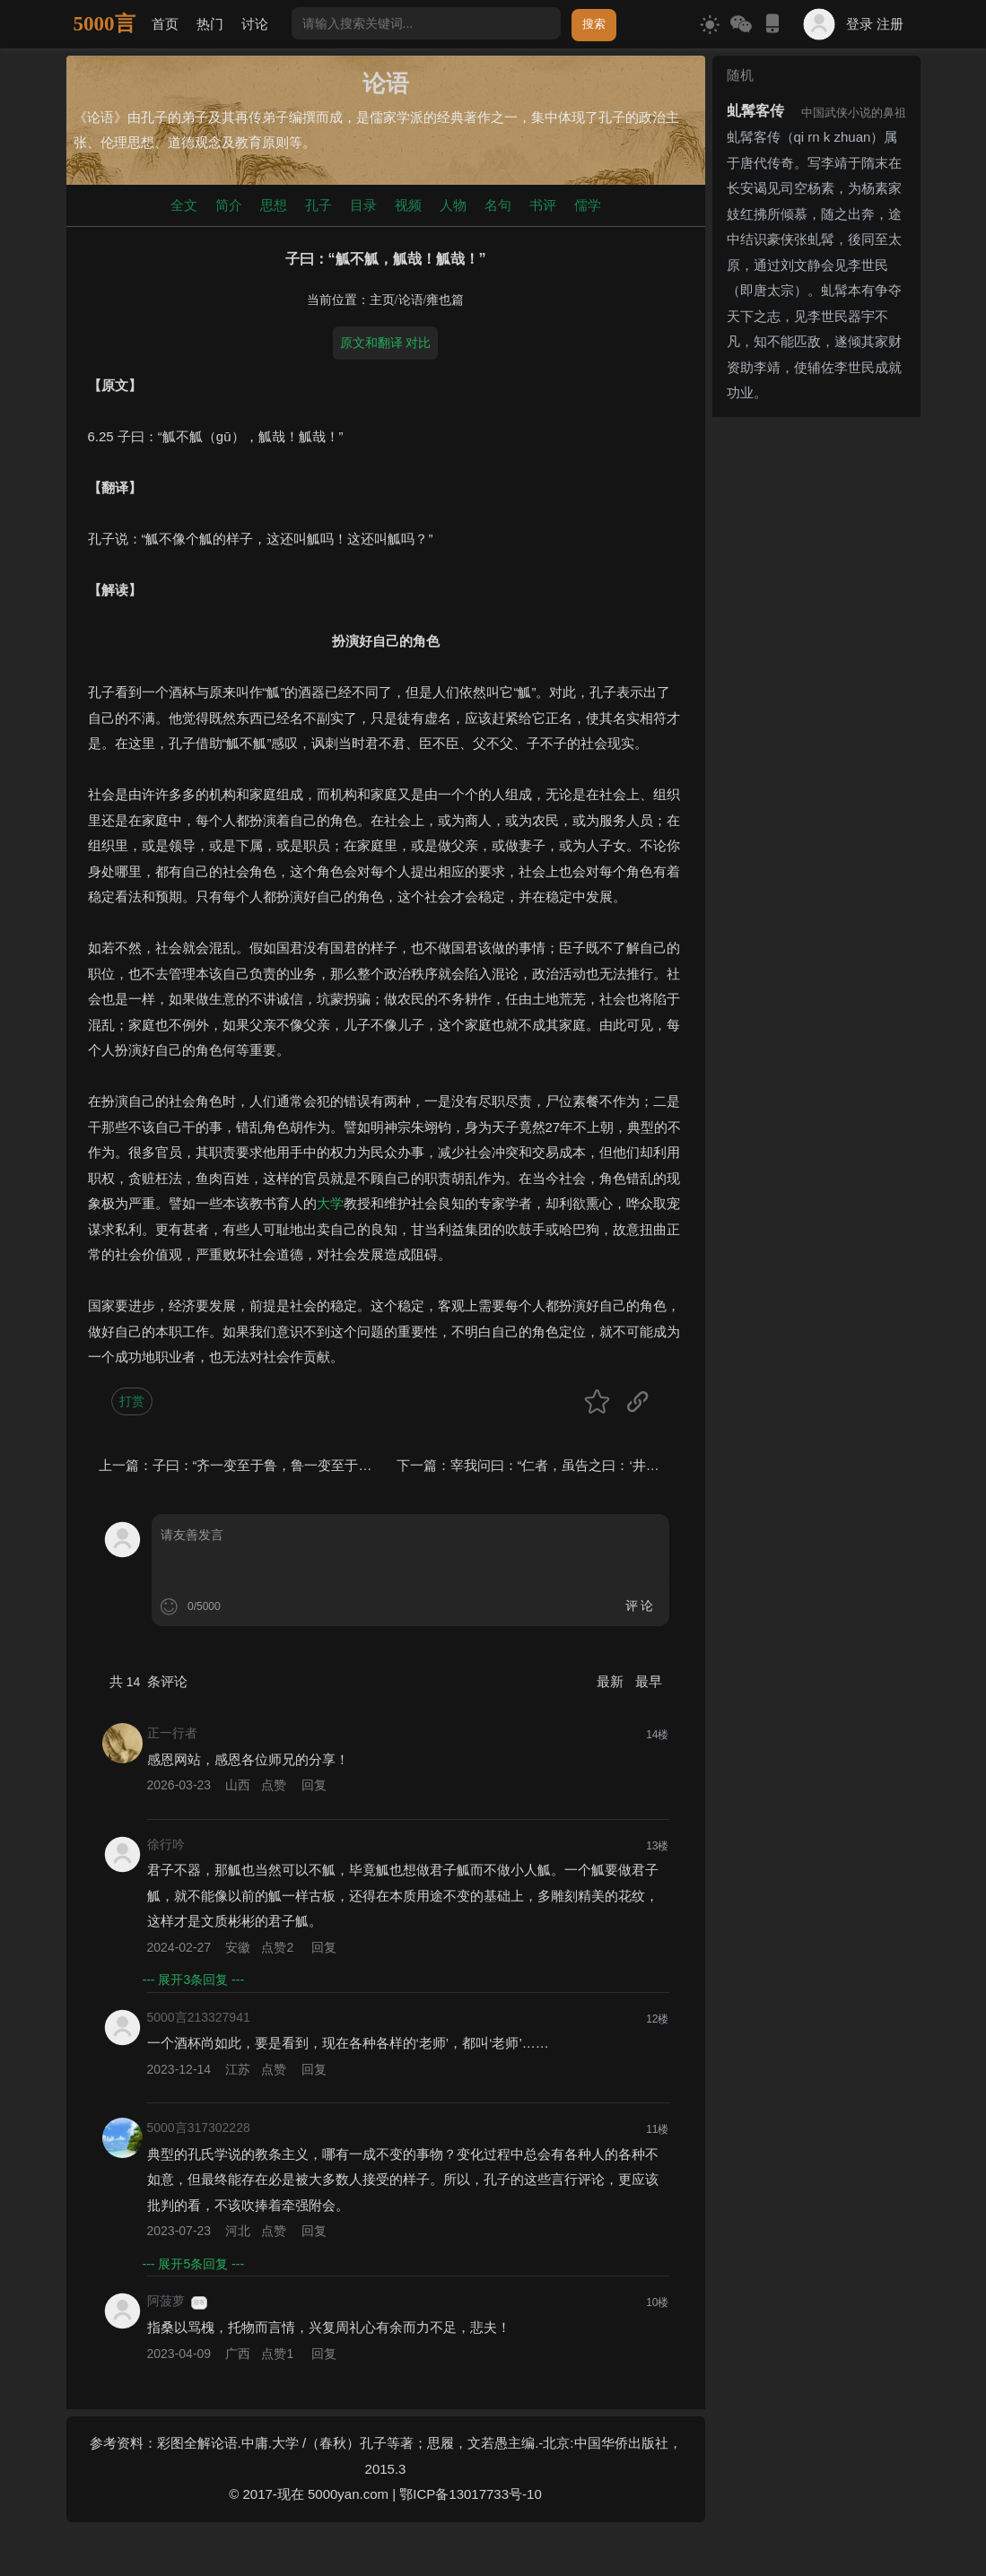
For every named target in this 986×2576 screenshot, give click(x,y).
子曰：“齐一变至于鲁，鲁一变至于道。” (271, 1465)
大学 (330, 1203)
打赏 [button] (131, 1401)
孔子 (318, 205)
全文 (183, 205)
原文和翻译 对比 (386, 342)
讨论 (254, 23)
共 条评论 (148, 1681)
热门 (209, 23)
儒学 (587, 205)
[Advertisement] (816, 693)
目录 (363, 205)
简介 (228, 205)
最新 (612, 1681)
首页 (165, 23)
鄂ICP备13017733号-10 (470, 2494)
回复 (314, 1785)
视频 (408, 205)
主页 (382, 300)
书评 (542, 205)
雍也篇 (445, 300)
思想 (273, 205)
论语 (410, 300)
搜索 (594, 23)
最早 (648, 1681)
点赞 (273, 1785)
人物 (453, 205)
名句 (497, 205)
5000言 (104, 24)
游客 (199, 2302)
